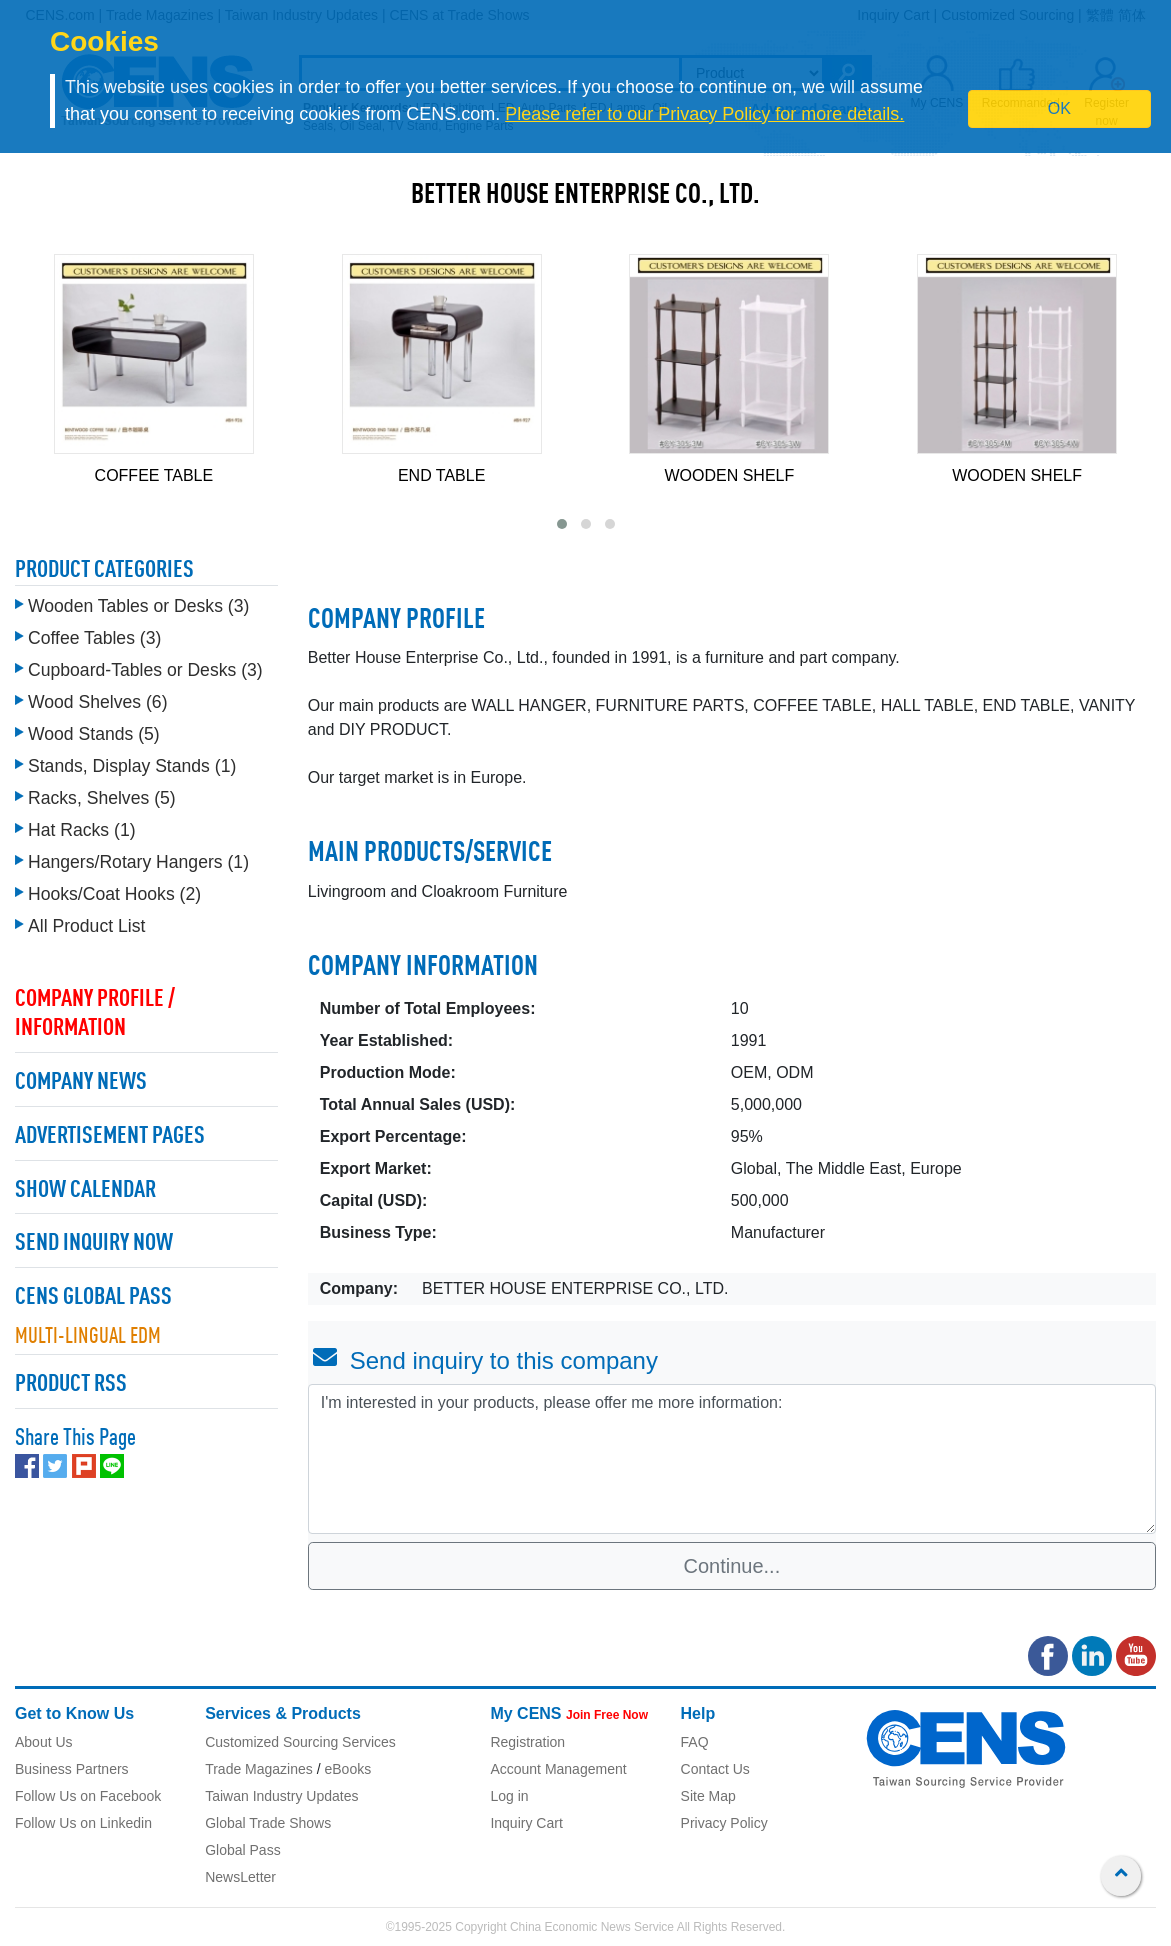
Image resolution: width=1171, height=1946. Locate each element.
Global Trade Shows (268, 1823)
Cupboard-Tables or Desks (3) (145, 670)
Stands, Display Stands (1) (132, 766)
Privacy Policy (724, 1823)
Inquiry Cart (526, 1823)
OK (1059, 108)
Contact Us (715, 1769)
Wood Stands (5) (94, 734)
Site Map (708, 1796)
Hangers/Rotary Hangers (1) (138, 862)
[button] (562, 524)
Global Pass (242, 1850)
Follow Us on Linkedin (83, 1823)
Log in (509, 1796)
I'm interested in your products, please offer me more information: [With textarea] (732, 1459)
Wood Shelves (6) (98, 702)
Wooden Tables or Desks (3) (138, 606)
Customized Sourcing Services (300, 1742)
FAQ (695, 1742)
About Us (44, 1742)
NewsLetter (240, 1877)
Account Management (558, 1769)
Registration (527, 1742)
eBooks (347, 1769)
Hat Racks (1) (82, 830)
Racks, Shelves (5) (102, 798)
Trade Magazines (259, 1769)
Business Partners (72, 1769)
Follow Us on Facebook (88, 1796)
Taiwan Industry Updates (281, 1796)
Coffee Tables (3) (94, 638)
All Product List (86, 926)
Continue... (732, 1566)
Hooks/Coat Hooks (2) (114, 894)
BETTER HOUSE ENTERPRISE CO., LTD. (585, 196)
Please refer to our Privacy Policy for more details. (704, 114)
